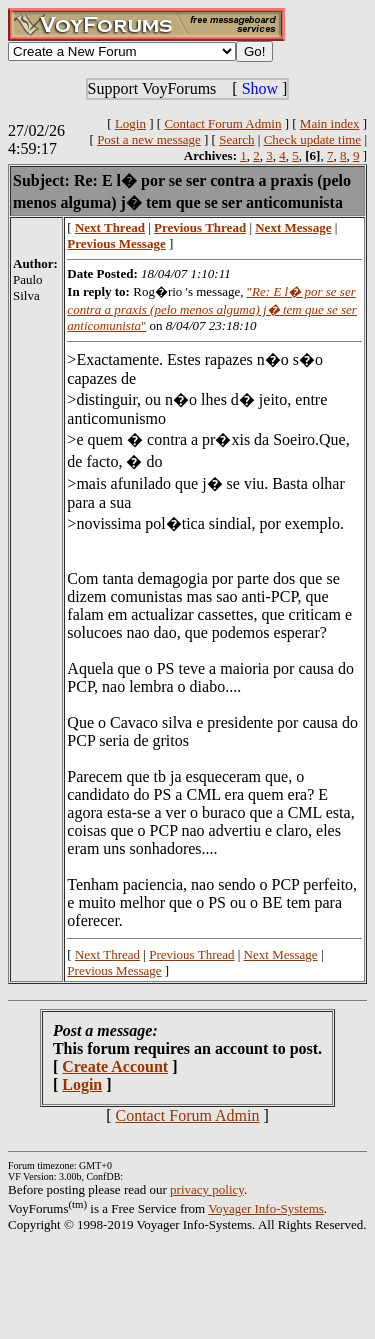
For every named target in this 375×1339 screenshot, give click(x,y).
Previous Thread (191, 954)
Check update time (312, 139)
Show (260, 88)
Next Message (281, 954)
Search (236, 139)
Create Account (115, 1066)
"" (212, 308)
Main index (330, 123)
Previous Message (114, 970)
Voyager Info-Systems (266, 1208)
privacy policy (207, 1189)
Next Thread (107, 954)
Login (130, 123)
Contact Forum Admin (222, 123)
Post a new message (149, 139)
